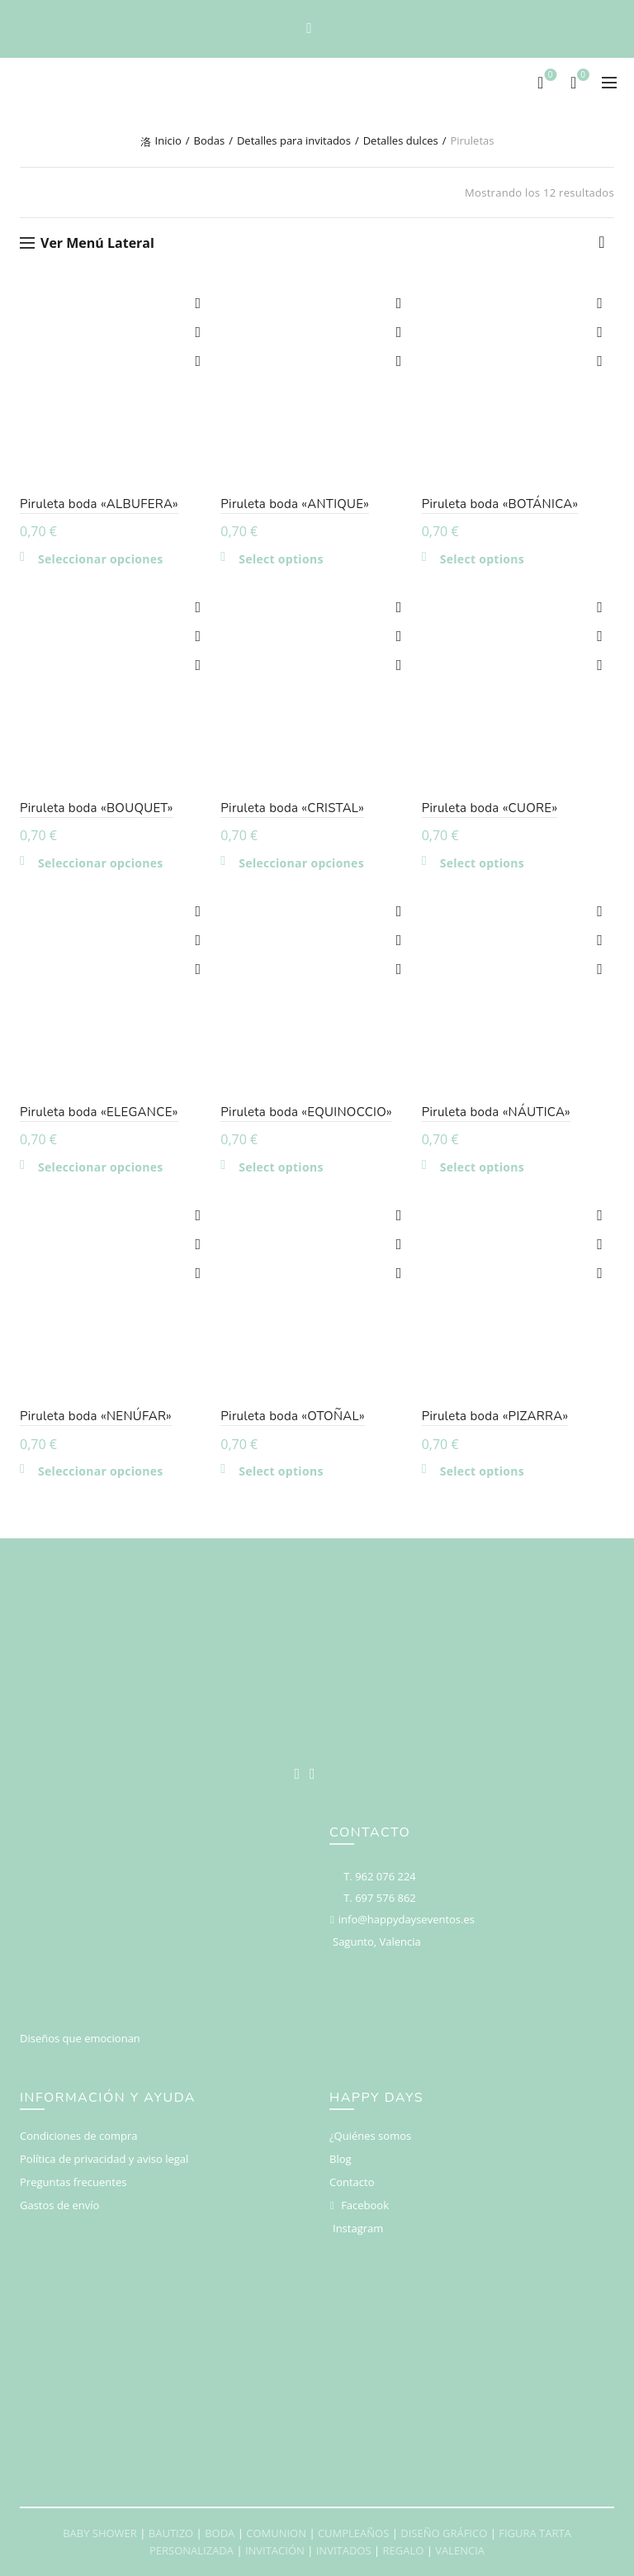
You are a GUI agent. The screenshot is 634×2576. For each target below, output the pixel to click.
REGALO (402, 2550)
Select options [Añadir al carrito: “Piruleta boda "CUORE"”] (482, 863)
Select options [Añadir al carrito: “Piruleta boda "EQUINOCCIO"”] (281, 1167)
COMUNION (276, 2533)
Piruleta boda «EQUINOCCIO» (306, 1112)
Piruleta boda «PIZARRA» (495, 1416)
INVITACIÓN (275, 2550)
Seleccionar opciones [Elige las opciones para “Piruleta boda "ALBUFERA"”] (100, 559)
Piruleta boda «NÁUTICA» (496, 1112)
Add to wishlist (197, 303)
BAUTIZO (171, 2533)
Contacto (352, 2181)
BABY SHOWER (100, 2533)
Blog (340, 2158)
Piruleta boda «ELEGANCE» (99, 1112)
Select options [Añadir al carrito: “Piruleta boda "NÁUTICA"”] (482, 1167)
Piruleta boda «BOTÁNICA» (500, 504)
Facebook (365, 2205)
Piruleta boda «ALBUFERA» (99, 504)
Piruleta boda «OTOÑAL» (292, 1416)
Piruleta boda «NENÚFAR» (96, 1416)
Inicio (168, 140)
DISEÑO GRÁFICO (443, 2533)
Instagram (358, 2228)
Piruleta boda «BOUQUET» (96, 808)
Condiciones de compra (79, 2135)
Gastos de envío (59, 2205)
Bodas (209, 140)
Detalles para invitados (294, 140)
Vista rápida (197, 361)
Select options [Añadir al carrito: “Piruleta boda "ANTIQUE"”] (281, 559)
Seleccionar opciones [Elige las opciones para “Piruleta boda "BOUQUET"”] (100, 863)
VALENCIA (460, 2550)
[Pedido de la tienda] (601, 246)
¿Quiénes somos (370, 2135)
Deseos (548, 75)
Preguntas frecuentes (73, 2181)
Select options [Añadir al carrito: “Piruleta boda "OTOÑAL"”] (281, 1471)
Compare (197, 332)
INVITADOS (343, 2550)
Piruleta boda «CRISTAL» (292, 808)
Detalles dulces (400, 140)
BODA (219, 2533)
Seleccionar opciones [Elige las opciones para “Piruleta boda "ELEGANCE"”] (100, 1167)
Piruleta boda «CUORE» (490, 808)
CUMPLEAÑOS (353, 2533)
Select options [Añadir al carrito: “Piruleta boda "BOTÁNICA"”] (482, 559)
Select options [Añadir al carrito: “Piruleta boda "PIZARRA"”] (482, 1471)
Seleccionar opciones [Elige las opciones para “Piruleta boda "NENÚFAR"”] (100, 1471)
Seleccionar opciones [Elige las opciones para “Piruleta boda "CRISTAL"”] (301, 863)
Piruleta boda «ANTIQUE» (294, 504)
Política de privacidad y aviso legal (104, 2158)
